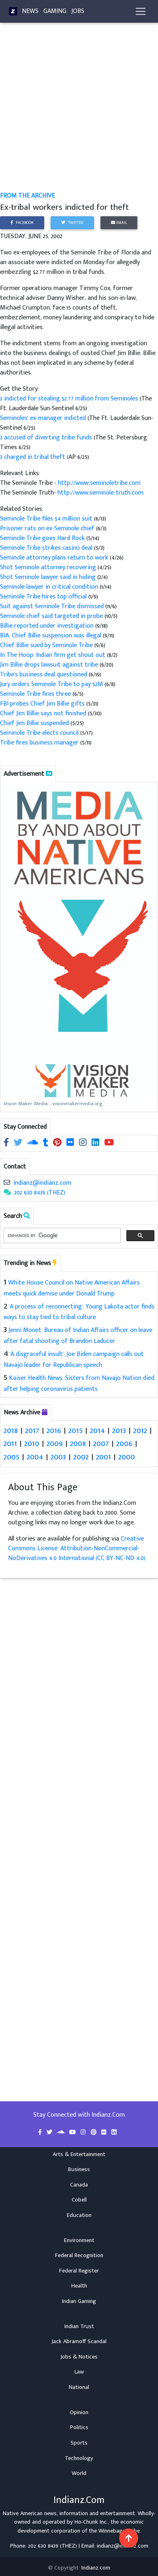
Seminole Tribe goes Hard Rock (42, 538)
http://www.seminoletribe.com (99, 483)
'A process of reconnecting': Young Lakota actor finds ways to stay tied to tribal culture (79, 1312)
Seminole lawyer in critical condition (49, 586)
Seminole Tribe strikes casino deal (46, 547)
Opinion (79, 2412)
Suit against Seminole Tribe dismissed (52, 606)
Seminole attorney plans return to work (54, 557)
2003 (58, 1457)
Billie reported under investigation (47, 625)
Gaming (54, 11)
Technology (79, 2458)
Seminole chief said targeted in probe (51, 616)
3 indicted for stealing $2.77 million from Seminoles (70, 398)
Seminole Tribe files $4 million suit (46, 518)
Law (79, 2372)
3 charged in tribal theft (33, 457)
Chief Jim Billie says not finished (44, 713)
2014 (97, 1430)
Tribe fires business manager (39, 742)
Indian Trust (79, 2326)
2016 (54, 1430)
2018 (11, 1430)
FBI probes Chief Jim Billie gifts (42, 703)
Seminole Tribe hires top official (44, 596)
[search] (61, 1235)
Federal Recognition (79, 2255)
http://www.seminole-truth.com (100, 492)
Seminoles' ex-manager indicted (44, 418)
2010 (31, 1443)
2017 (32, 1430)
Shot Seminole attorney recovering (49, 567)
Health (79, 2286)
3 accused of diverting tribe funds (47, 437)
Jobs (77, 11)
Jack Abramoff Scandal (79, 2341)
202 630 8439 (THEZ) (39, 1192)
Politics (79, 2427)
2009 (55, 1443)
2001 (103, 1457)
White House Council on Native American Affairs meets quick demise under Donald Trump (72, 1288)
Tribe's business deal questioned (44, 674)
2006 (124, 1443)
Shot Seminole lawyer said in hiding (48, 577)
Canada (79, 2185)
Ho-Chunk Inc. (91, 2522)
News (30, 11)
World (79, 2473)
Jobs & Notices (79, 2357)
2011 (10, 1443)
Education (79, 2215)
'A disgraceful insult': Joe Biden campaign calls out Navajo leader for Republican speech (74, 1360)
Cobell (79, 2200)
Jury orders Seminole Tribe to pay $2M (51, 684)
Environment (79, 2240)
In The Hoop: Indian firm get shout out (52, 655)
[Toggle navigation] (141, 11)
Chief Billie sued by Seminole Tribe (47, 645)
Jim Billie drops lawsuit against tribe (49, 664)
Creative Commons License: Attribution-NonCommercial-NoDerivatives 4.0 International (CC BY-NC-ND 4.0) (76, 1548)
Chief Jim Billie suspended (34, 723)
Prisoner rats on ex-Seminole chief (47, 528)
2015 (75, 1430)
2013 (119, 1430)
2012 (140, 1430)
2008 (78, 1443)
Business (79, 2169)
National (79, 2387)
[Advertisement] (76, 112)
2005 (11, 1457)
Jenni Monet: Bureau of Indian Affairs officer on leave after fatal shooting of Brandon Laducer (78, 1336)
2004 (35, 1457)
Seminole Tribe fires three (35, 694)
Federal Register (79, 2271)
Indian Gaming (79, 2301)
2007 (101, 1443)
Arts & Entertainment (79, 2154)
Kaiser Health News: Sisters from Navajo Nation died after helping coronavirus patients (79, 1384)
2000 (126, 1457)
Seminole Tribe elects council (39, 732)
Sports (79, 2443)
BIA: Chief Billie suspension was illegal (51, 635)
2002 (81, 1457)
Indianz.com (95, 2568)
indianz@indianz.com (42, 1182)
